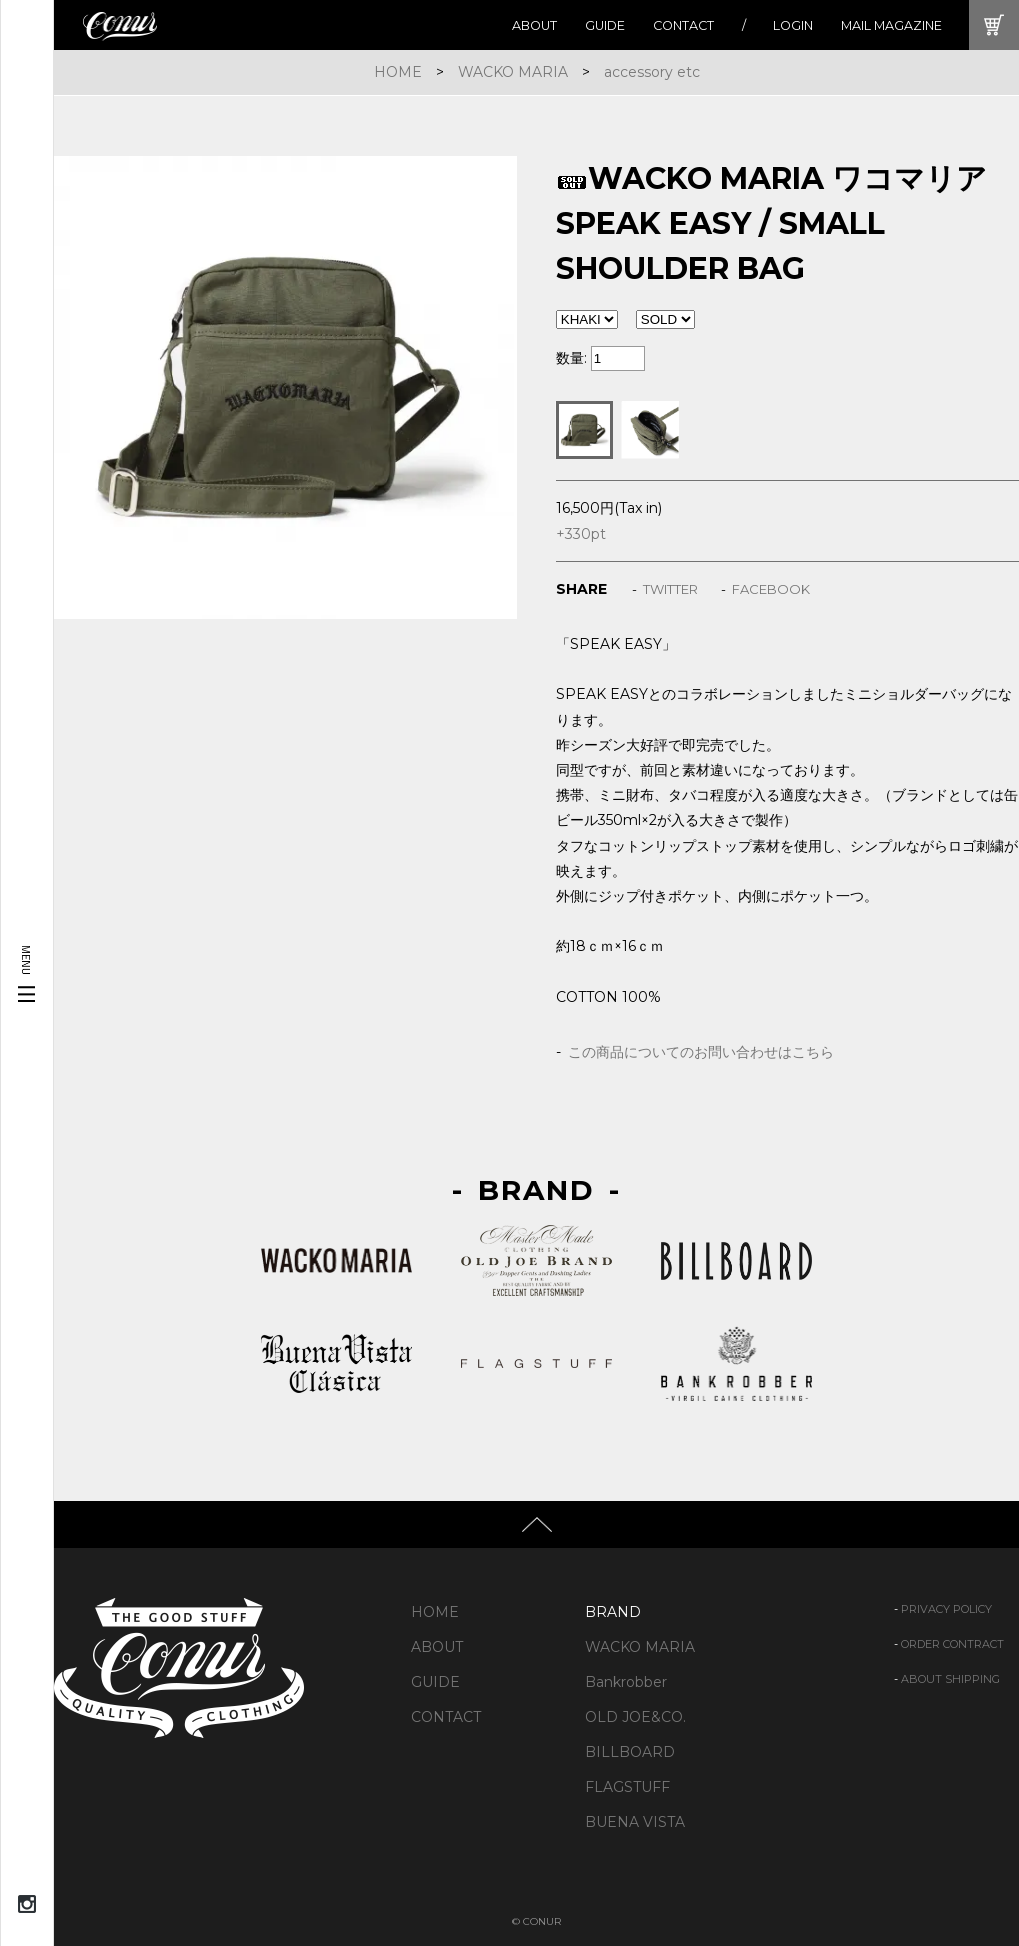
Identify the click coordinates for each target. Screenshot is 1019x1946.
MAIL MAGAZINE (891, 25)
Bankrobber (626, 1682)
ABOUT (534, 25)
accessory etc (652, 72)
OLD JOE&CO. (635, 1717)
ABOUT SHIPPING (950, 1679)
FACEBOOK (771, 589)
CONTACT (683, 25)
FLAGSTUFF (627, 1787)
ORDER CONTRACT (952, 1644)
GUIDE (605, 25)
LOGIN (793, 25)
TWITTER (670, 589)
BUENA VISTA (635, 1822)
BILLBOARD (630, 1752)
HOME (398, 72)
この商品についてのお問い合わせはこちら (701, 1052)
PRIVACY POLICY (946, 1609)
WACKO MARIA (513, 72)
